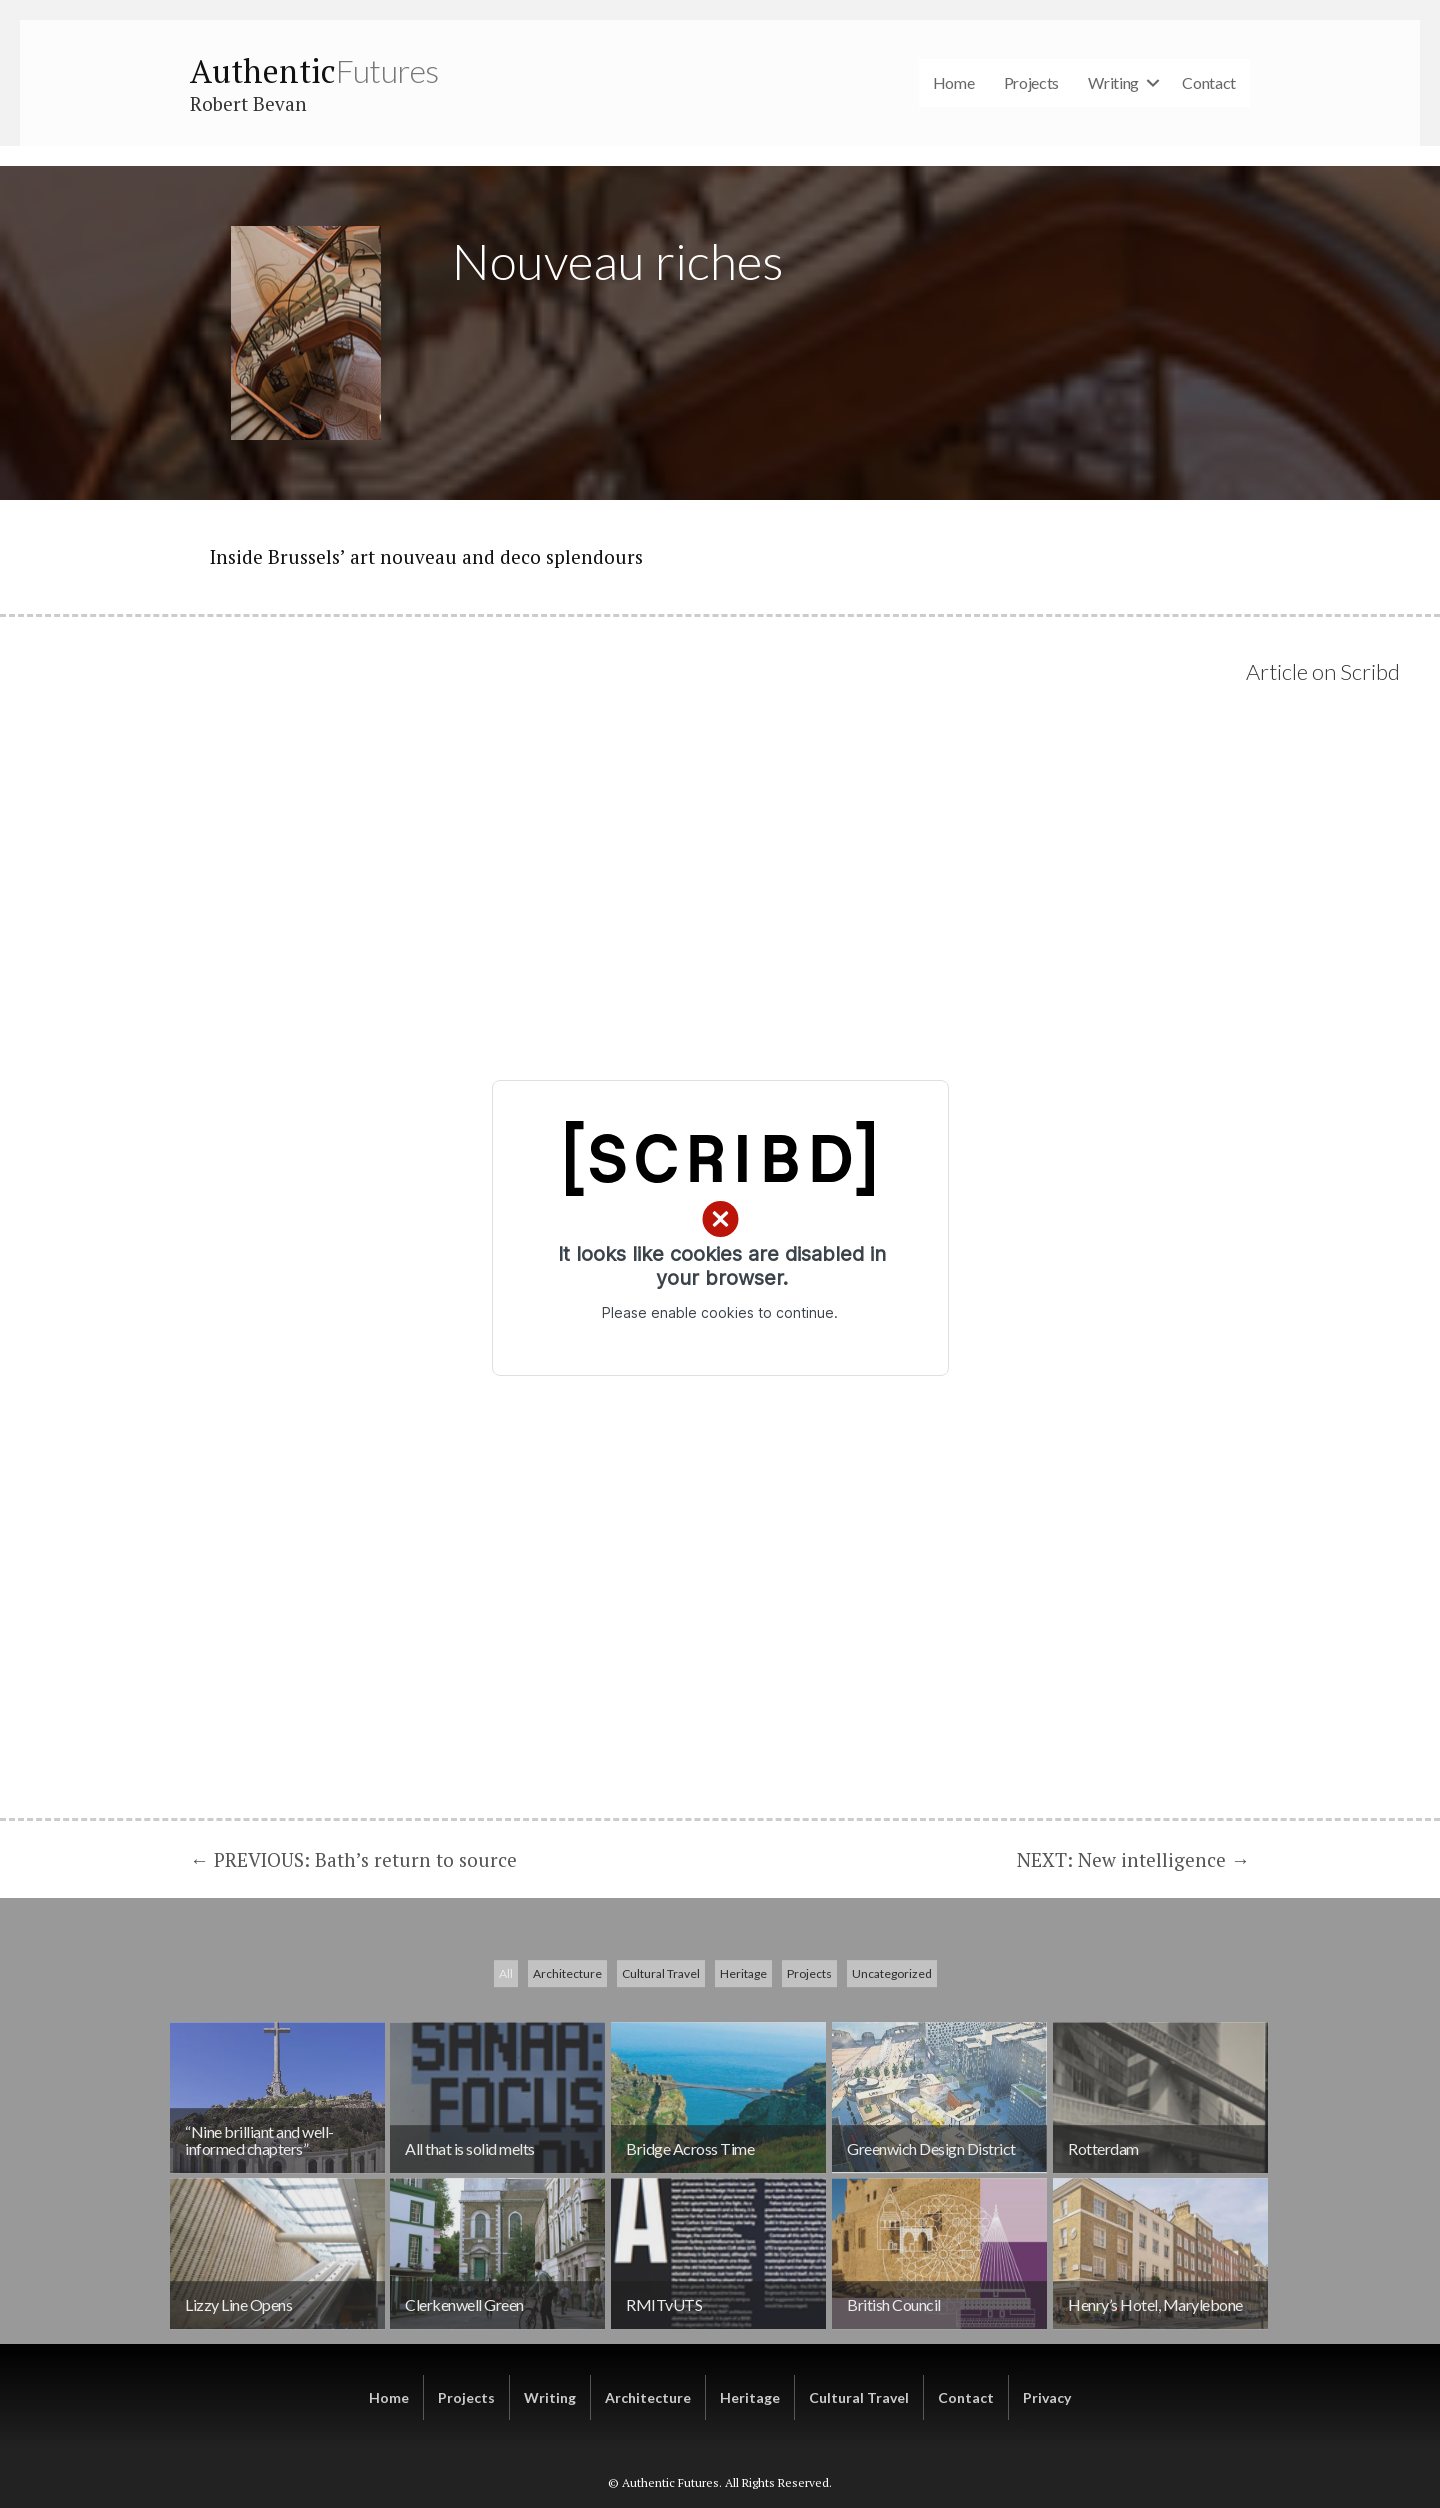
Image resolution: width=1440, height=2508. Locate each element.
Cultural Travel (661, 2111)
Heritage (743, 2111)
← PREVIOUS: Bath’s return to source (353, 1859)
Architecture (567, 2111)
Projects (1032, 82)
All (506, 2111)
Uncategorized (892, 2111)
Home (954, 82)
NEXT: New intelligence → (1133, 1859)
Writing (1113, 82)
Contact (1209, 82)
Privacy (1047, 2397)
